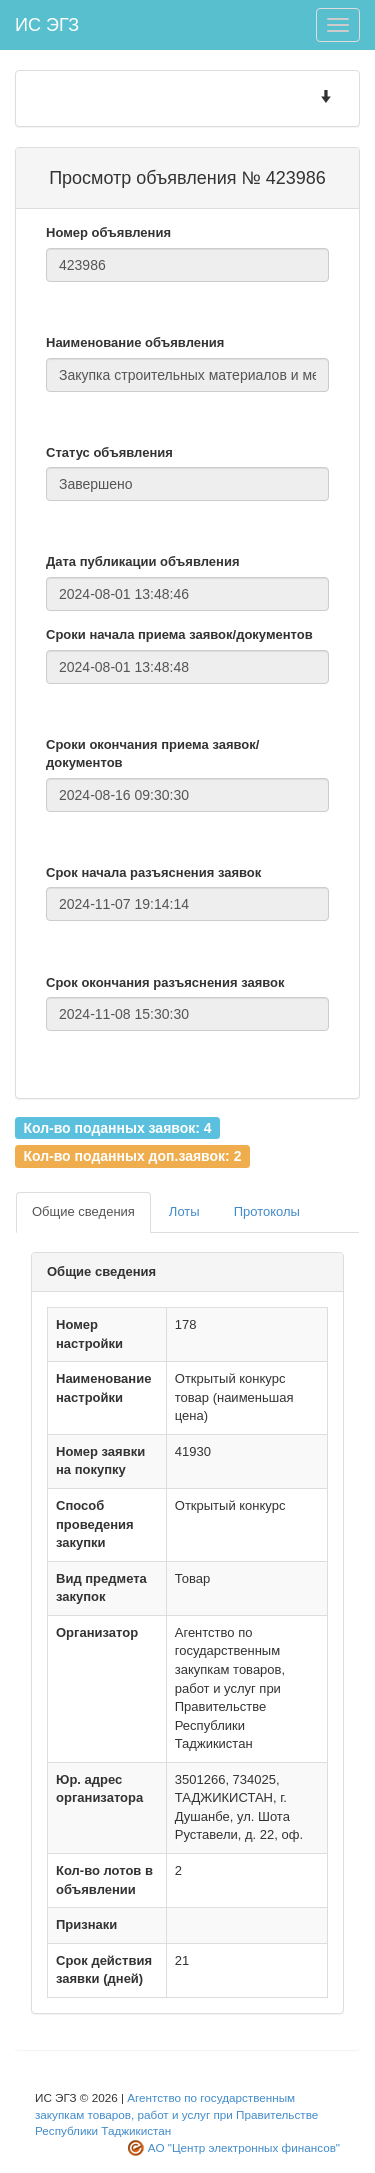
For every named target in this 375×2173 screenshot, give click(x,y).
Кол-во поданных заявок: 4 (117, 1127)
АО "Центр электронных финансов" (244, 2147)
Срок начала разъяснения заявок (153, 872)
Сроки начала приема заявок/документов (179, 634)
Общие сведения (83, 1211)
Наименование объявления (135, 342)
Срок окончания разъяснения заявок (165, 982)
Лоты (184, 1211)
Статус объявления (109, 452)
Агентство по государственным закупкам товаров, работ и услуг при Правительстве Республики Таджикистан (176, 2114)
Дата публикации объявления (143, 561)
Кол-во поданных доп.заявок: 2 (132, 1156)
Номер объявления (108, 232)
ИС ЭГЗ (47, 25)
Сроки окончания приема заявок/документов (152, 754)
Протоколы (267, 1211)
